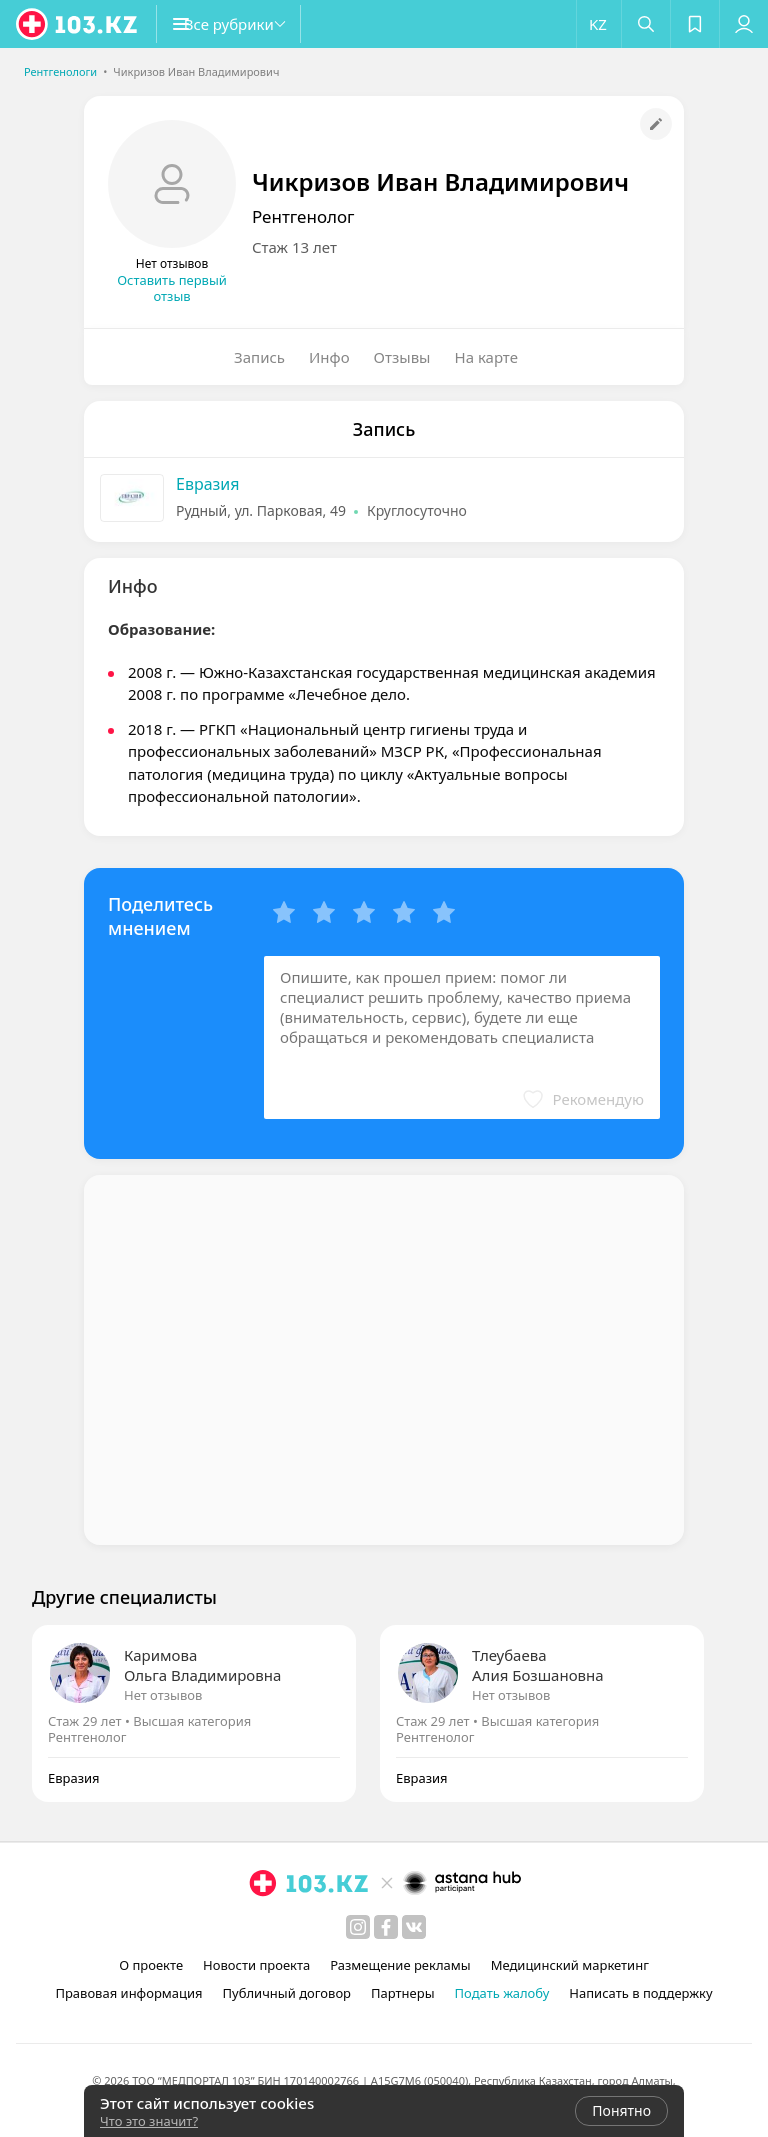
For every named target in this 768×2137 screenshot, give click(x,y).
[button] (250, 24)
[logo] (78, 24)
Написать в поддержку (640, 1993)
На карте (486, 357)
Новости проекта (256, 1965)
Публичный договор (287, 1993)
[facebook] (386, 1927)
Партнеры (403, 1993)
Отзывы (402, 357)
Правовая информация (128, 1993)
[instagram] (358, 1927)
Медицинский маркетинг (570, 1965)
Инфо (329, 357)
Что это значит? (149, 2121)
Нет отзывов (163, 1695)
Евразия (208, 484)
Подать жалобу (502, 1993)
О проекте (151, 1965)
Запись (259, 357)
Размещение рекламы (400, 1965)
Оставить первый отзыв (172, 288)
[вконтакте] (414, 1927)
